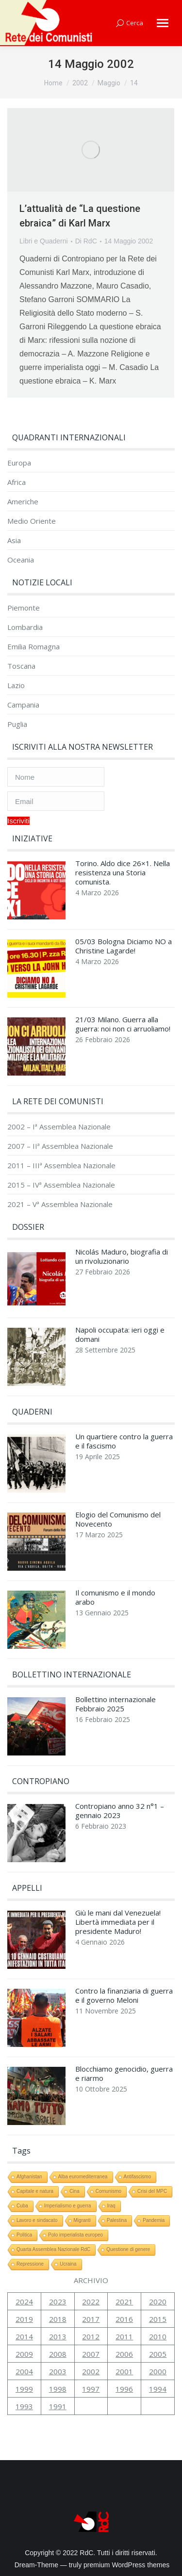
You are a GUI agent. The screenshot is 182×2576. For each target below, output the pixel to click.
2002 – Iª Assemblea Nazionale (59, 1126)
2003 (57, 2371)
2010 (157, 2336)
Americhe (22, 501)
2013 (57, 2336)
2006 (124, 2354)
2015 (157, 2319)
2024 (24, 2301)
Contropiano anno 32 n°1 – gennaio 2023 (119, 1811)
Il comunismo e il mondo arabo (115, 1597)
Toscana (21, 666)
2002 (90, 2371)
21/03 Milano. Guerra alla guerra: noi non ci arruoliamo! (122, 1024)
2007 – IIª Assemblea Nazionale (60, 1146)
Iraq (111, 2205)
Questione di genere (128, 2249)
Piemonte (23, 607)
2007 (90, 2354)
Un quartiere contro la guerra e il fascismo (124, 1441)
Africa (16, 482)
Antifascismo (137, 2176)
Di (86, 241)
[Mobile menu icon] (162, 23)
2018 (57, 2319)
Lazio (16, 685)
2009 (24, 2354)
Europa (19, 462)
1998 (57, 2389)
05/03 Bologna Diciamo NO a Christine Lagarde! (123, 946)
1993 (24, 2406)
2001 (124, 2371)
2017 (90, 2319)
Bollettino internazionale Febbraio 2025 (115, 1704)
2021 (124, 2301)
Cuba (22, 2205)
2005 (157, 2354)
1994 (157, 2389)
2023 (57, 2301)
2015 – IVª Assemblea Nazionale (61, 1185)
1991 (57, 2406)
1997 (90, 2389)
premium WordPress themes (126, 2565)
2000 (157, 2371)
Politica (24, 2235)
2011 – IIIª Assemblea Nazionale (61, 1165)
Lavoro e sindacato (37, 2220)
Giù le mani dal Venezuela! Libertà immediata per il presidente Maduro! (118, 1922)
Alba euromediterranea (83, 2176)
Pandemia (154, 2220)
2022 (90, 2301)
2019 (24, 2319)
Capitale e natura (35, 2191)
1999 (24, 2389)
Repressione (30, 2264)
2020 (157, 2301)
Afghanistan (29, 2176)
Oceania (20, 559)
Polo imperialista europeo (75, 2235)
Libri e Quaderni (43, 241)
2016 (124, 2319)
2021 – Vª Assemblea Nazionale (60, 1204)
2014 (24, 2336)
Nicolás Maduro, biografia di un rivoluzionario (121, 1256)
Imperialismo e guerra (67, 2205)
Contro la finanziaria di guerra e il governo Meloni (124, 1995)
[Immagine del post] (36, 892)
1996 (124, 2389)
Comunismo (108, 2191)
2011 (124, 2336)
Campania (23, 704)
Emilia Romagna (33, 646)
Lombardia (25, 627)
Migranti (82, 2220)
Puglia (17, 724)
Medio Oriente (31, 521)
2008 (57, 2354)
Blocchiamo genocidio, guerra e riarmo (124, 2073)
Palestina (117, 2220)
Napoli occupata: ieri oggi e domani (120, 1334)
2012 (90, 2336)
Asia (14, 540)
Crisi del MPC (152, 2191)
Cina (74, 2191)
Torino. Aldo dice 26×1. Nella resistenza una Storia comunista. (122, 872)
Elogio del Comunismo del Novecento (118, 1519)
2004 (24, 2371)
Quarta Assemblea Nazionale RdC (53, 2249)
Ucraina (68, 2264)
